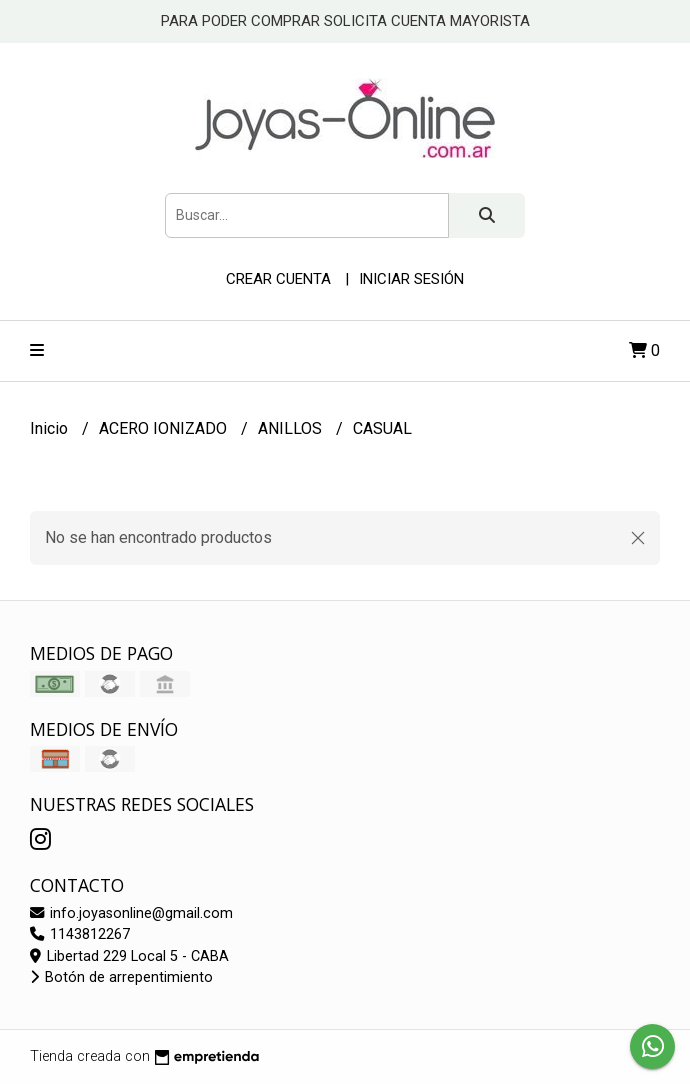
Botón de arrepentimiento (121, 977)
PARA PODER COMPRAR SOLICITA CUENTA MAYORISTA (345, 21)
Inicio (51, 428)
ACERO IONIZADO (165, 428)
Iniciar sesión (411, 279)
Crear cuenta (278, 279)
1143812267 (80, 934)
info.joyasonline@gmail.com (131, 913)
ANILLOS (292, 428)
